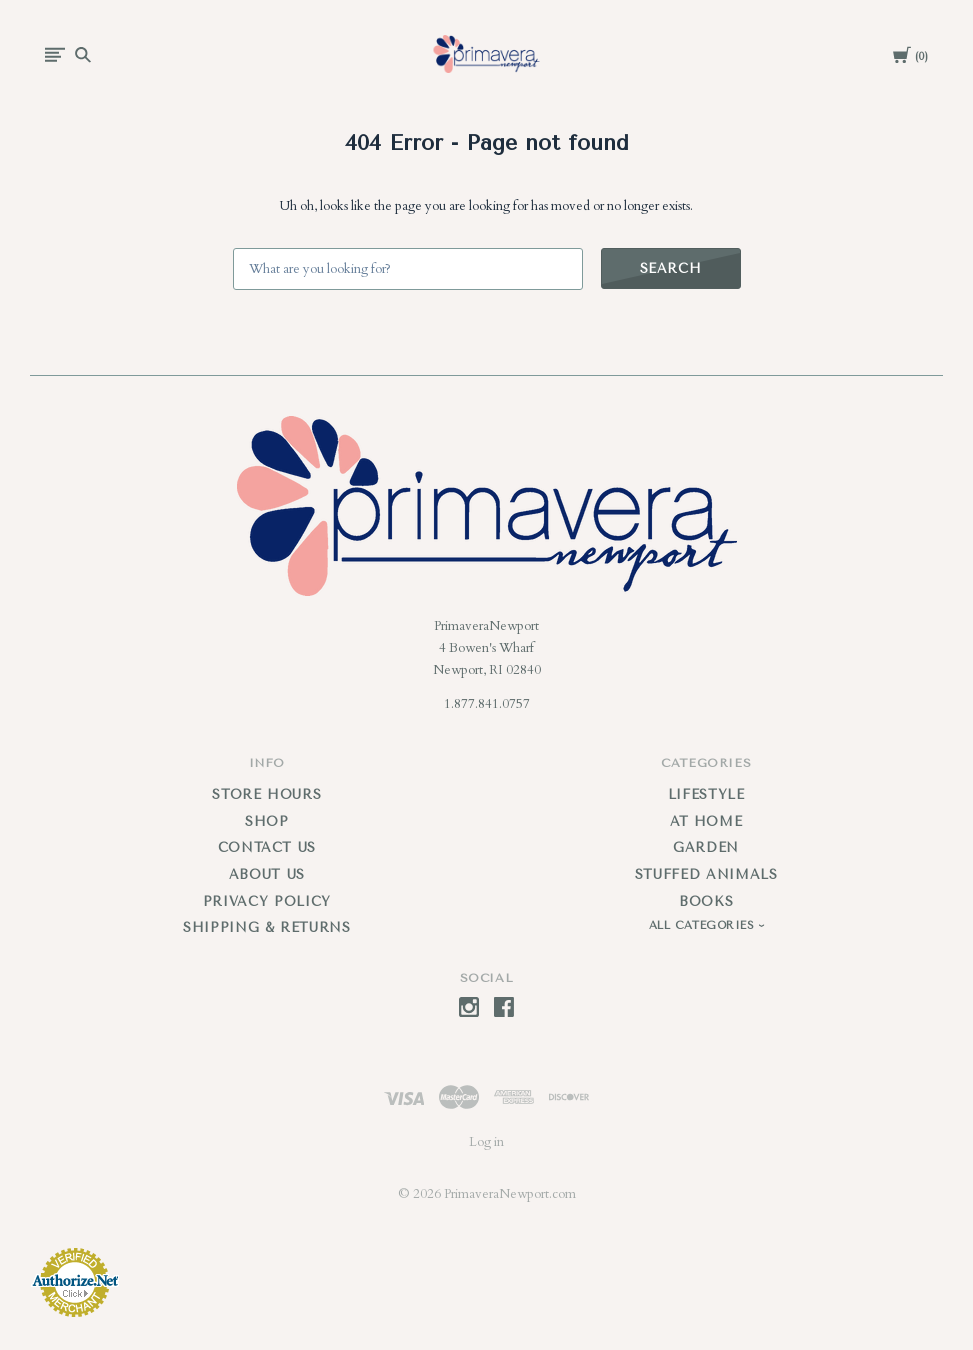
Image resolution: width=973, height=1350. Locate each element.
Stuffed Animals (706, 874)
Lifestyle (706, 794)
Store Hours (266, 794)
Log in (486, 1142)
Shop (267, 821)
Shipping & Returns (267, 927)
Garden (706, 847)
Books (706, 901)
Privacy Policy (267, 901)
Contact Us (267, 847)
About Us (267, 874)
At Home (706, 821)
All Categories (704, 925)
